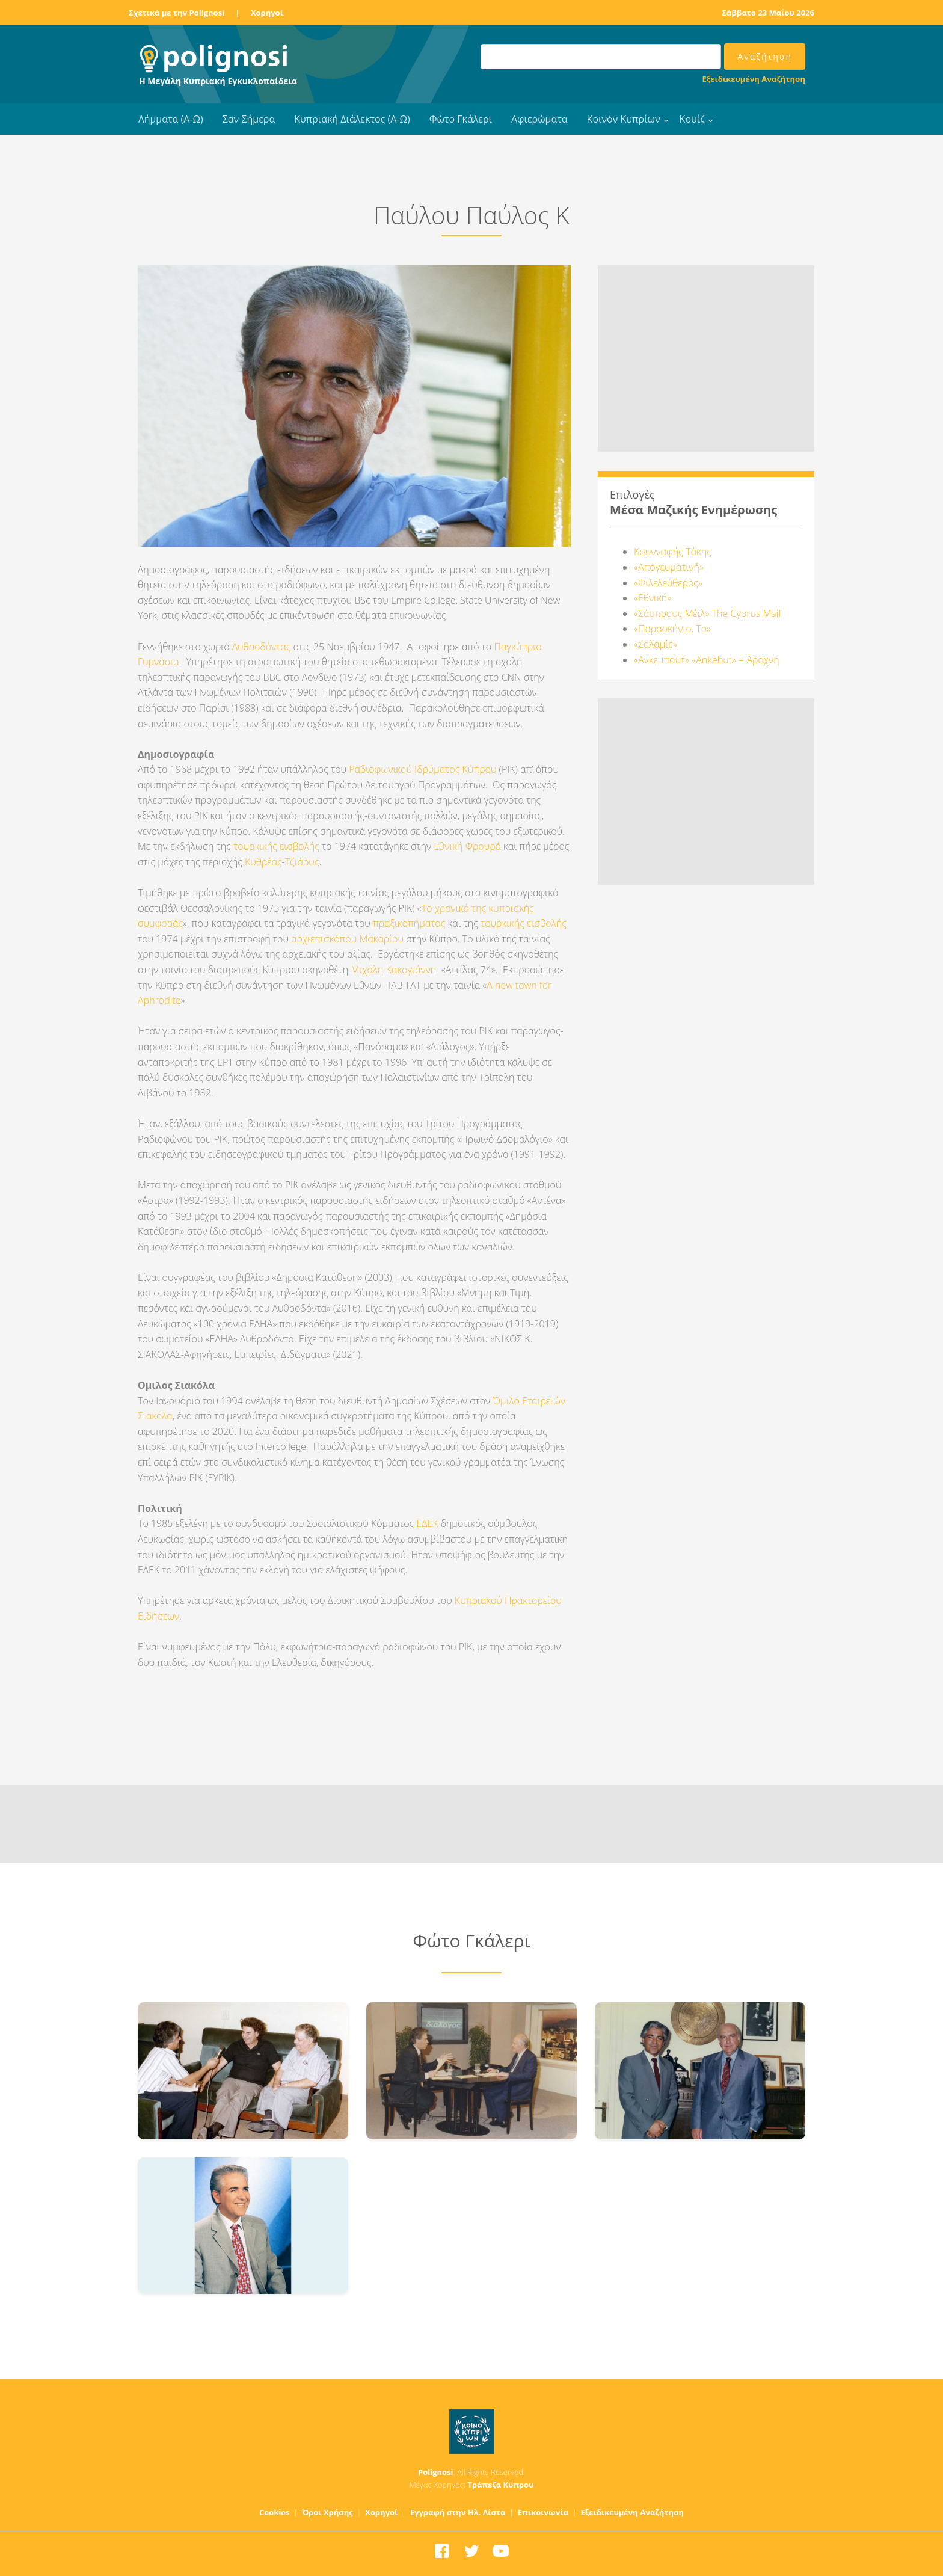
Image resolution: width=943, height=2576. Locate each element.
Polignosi (435, 2472)
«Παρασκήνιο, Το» (672, 628)
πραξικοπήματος (409, 923)
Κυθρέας (263, 861)
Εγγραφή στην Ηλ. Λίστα (458, 2512)
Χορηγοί (267, 12)
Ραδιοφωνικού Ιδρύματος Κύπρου (422, 769)
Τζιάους (302, 861)
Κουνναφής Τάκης (672, 551)
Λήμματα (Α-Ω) (170, 119)
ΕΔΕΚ (427, 1523)
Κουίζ (692, 119)
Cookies (274, 2512)
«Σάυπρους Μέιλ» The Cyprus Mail (707, 613)
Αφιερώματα (539, 119)
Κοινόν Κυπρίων (623, 119)
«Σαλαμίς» (655, 644)
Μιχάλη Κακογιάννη (393, 969)
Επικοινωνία (543, 2512)
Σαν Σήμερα (249, 119)
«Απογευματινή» (669, 567)
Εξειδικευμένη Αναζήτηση (753, 78)
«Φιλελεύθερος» (668, 582)
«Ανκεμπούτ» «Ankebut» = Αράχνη (706, 659)
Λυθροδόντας (261, 646)
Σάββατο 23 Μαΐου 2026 (768, 12)
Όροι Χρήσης (327, 2512)
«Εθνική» (652, 597)
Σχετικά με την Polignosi (176, 12)
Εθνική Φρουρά (468, 846)
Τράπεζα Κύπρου (500, 2484)
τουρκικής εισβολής (276, 846)
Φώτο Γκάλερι (460, 119)
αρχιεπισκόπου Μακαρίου (347, 938)
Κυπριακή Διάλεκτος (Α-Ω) (352, 119)
